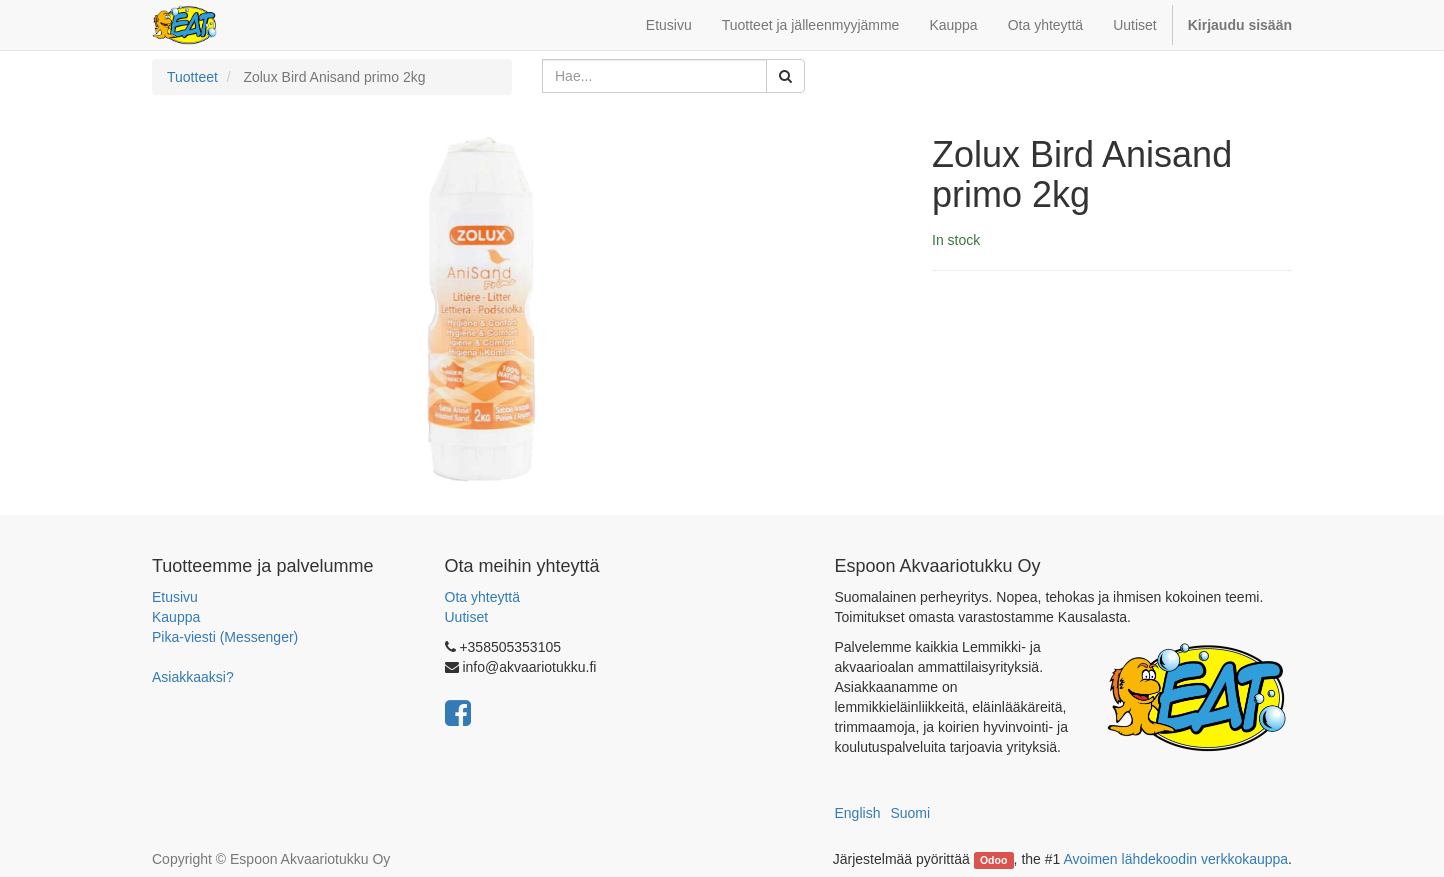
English (858, 813)
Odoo (993, 860)
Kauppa (176, 617)
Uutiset (467, 617)
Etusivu (175, 597)
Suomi (910, 813)
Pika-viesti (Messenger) (225, 637)
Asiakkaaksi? (193, 677)
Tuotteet (192, 77)
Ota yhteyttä (482, 597)
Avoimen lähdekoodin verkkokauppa (1175, 859)
